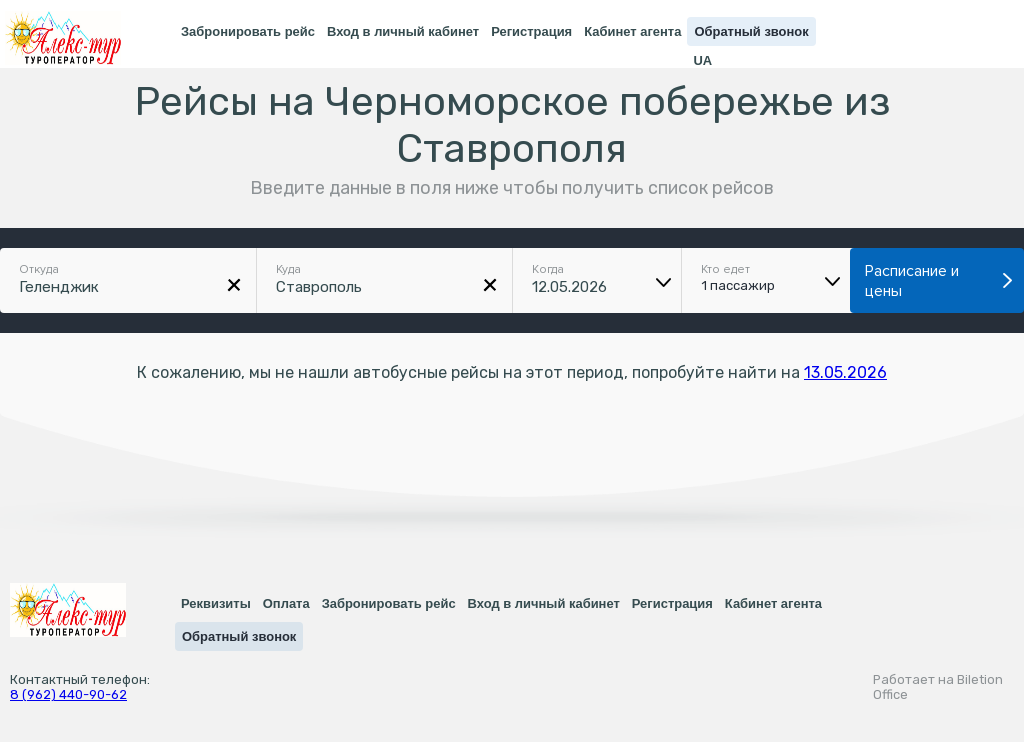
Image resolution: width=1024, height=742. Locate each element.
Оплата (286, 603)
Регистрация (531, 31)
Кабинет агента (632, 31)
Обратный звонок (751, 31)
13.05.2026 (845, 372)
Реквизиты (216, 603)
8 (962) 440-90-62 (68, 694)
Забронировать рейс (248, 31)
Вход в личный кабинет (403, 31)
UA (702, 60)
